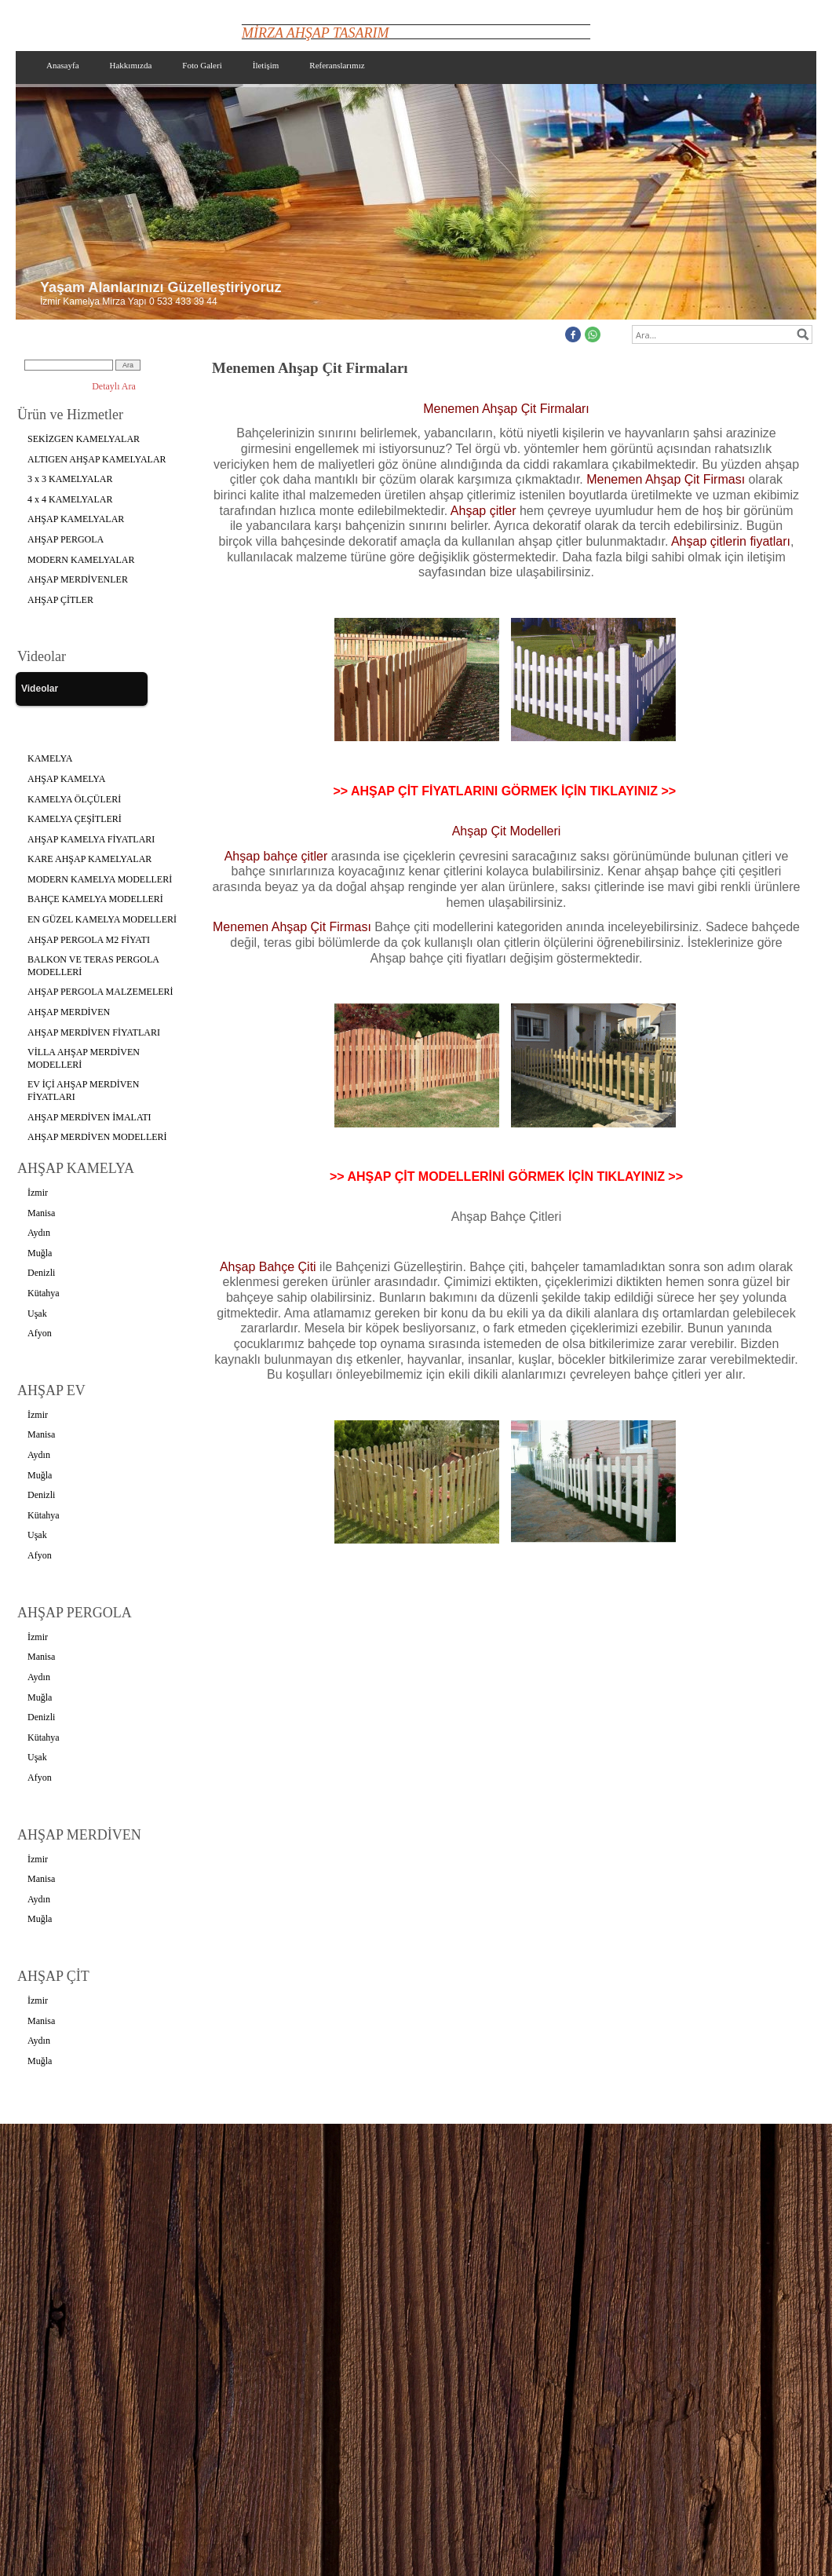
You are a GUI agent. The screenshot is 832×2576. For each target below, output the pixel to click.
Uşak (37, 1313)
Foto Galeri (201, 65)
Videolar (39, 688)
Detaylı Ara (114, 386)
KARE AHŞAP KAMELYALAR (89, 858)
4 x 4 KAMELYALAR (69, 499)
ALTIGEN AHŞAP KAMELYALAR (96, 459)
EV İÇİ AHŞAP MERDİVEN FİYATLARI (83, 1090)
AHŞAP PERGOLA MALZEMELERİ (100, 991)
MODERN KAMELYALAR (80, 559)
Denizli (41, 1272)
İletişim (266, 65)
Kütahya (43, 1293)
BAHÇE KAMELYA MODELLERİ (95, 898)
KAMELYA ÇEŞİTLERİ (74, 818)
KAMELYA (49, 758)
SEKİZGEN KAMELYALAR (83, 438)
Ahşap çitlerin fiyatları (730, 541)
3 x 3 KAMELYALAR (69, 478)
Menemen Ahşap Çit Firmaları (506, 408)
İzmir (37, 1192)
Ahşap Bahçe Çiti (269, 1266)
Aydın (38, 1232)
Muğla (39, 1253)
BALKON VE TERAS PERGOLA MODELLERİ (93, 965)
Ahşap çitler (483, 510)
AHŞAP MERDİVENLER (77, 579)
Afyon (39, 1333)
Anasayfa (62, 65)
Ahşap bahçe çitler (276, 856)
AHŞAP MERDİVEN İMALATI (89, 1117)
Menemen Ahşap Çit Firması (665, 479)
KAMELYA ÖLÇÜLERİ (74, 799)
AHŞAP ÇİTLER (60, 599)
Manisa (41, 1213)
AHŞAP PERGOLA (65, 539)
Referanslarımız (336, 65)
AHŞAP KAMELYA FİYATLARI (91, 839)
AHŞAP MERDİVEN (68, 1012)
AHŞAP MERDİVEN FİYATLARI (93, 1032)
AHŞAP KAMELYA (66, 778)
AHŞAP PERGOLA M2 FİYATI (88, 939)
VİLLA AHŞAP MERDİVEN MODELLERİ (83, 1058)
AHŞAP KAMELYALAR (75, 518)
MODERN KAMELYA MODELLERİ (99, 879)
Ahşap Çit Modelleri (506, 831)
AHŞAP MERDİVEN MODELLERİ (97, 1136)
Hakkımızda (131, 65)
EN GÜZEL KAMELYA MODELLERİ (102, 919)
